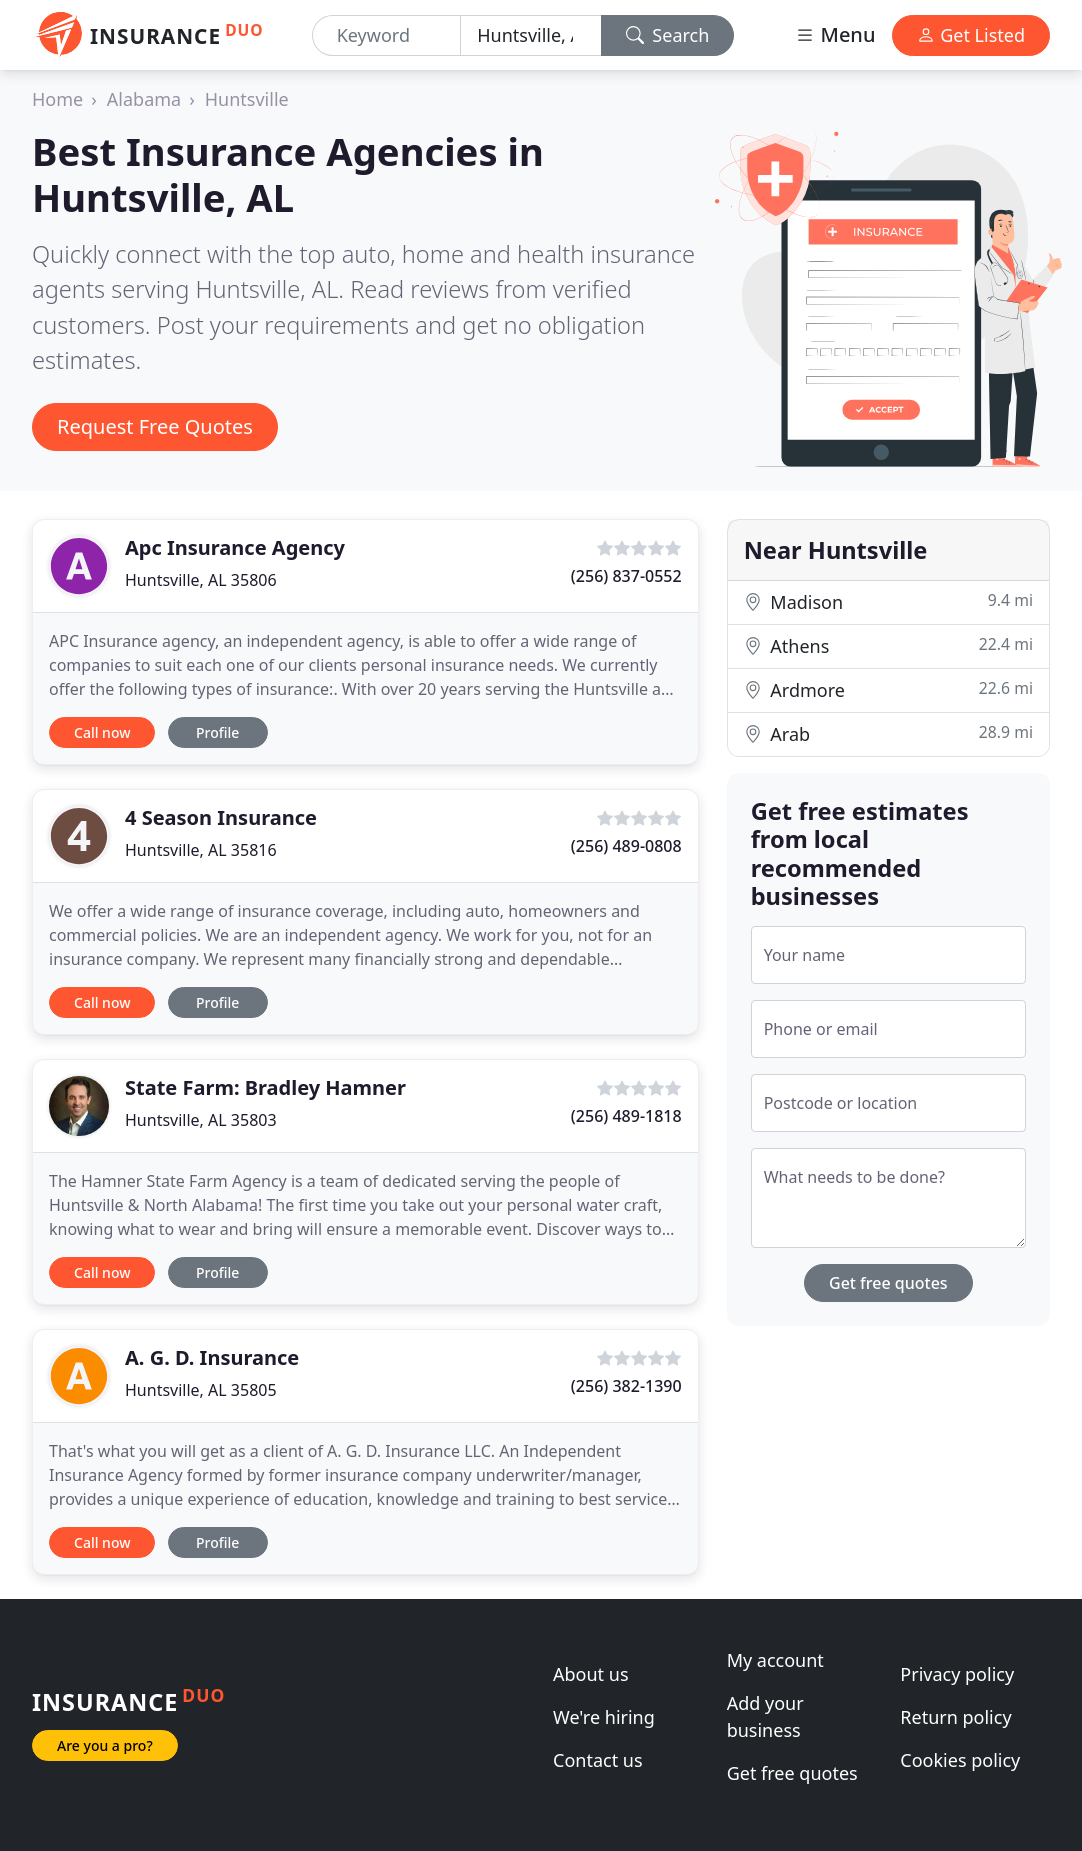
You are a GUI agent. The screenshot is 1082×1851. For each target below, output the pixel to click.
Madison (888, 601)
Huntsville (247, 99)
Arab (888, 733)
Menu (835, 34)
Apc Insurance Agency (235, 547)
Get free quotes (888, 1283)
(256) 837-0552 (626, 576)
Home (57, 99)
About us (591, 1674)
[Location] (531, 35)
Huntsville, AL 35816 (201, 850)
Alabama (144, 99)
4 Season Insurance (221, 817)
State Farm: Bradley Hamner (265, 1087)
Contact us (598, 1760)
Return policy (955, 1717)
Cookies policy (960, 1760)
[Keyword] (387, 35)
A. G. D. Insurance (212, 1357)
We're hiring (604, 1717)
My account (775, 1660)
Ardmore (888, 689)
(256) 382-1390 (626, 1386)
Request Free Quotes (155, 426)
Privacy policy (957, 1674)
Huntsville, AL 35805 (201, 1390)
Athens (888, 645)
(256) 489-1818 (626, 1116)
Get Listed (971, 35)
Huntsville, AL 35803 (201, 1120)
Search (668, 35)
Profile (217, 732)
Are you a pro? (105, 1745)
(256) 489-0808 (626, 846)
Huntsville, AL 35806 (201, 580)
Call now (102, 732)
